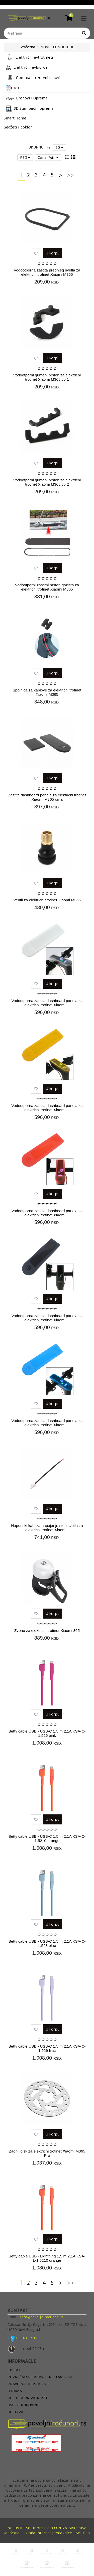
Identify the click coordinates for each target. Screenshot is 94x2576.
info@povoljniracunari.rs (41, 2317)
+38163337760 (31, 2338)
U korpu (53, 253)
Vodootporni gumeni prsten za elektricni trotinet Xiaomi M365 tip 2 (47, 482)
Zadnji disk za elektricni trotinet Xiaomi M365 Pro (47, 2153)
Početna (27, 47)
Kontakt (15, 2370)
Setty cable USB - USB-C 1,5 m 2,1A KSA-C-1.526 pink (47, 1733)
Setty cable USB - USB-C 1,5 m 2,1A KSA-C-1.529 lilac (47, 2048)
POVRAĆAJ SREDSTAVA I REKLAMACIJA (40, 2377)
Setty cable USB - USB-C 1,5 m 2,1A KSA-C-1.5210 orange (47, 1838)
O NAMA (15, 2391)
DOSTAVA (15, 2412)
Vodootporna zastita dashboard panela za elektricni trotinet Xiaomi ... (46, 1002)
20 (59, 147)
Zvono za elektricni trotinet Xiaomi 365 (47, 1630)
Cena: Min (48, 157)
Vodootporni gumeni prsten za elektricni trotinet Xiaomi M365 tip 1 (47, 377)
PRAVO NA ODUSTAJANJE (29, 2384)
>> (70, 175)
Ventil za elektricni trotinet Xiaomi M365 (47, 900)
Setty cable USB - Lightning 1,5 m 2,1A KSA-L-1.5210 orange (47, 2258)
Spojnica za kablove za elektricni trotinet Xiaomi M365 (47, 692)
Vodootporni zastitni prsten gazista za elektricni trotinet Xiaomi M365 (47, 587)
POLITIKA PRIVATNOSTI (27, 2398)
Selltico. (83, 2533)
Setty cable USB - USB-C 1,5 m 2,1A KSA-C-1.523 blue (47, 1943)
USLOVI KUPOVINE (23, 2405)
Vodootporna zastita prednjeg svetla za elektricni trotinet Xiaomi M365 (47, 272)
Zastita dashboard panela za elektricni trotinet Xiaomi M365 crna (47, 797)
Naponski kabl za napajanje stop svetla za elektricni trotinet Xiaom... (47, 1527)
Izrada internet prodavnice (48, 2533)
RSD (25, 157)
